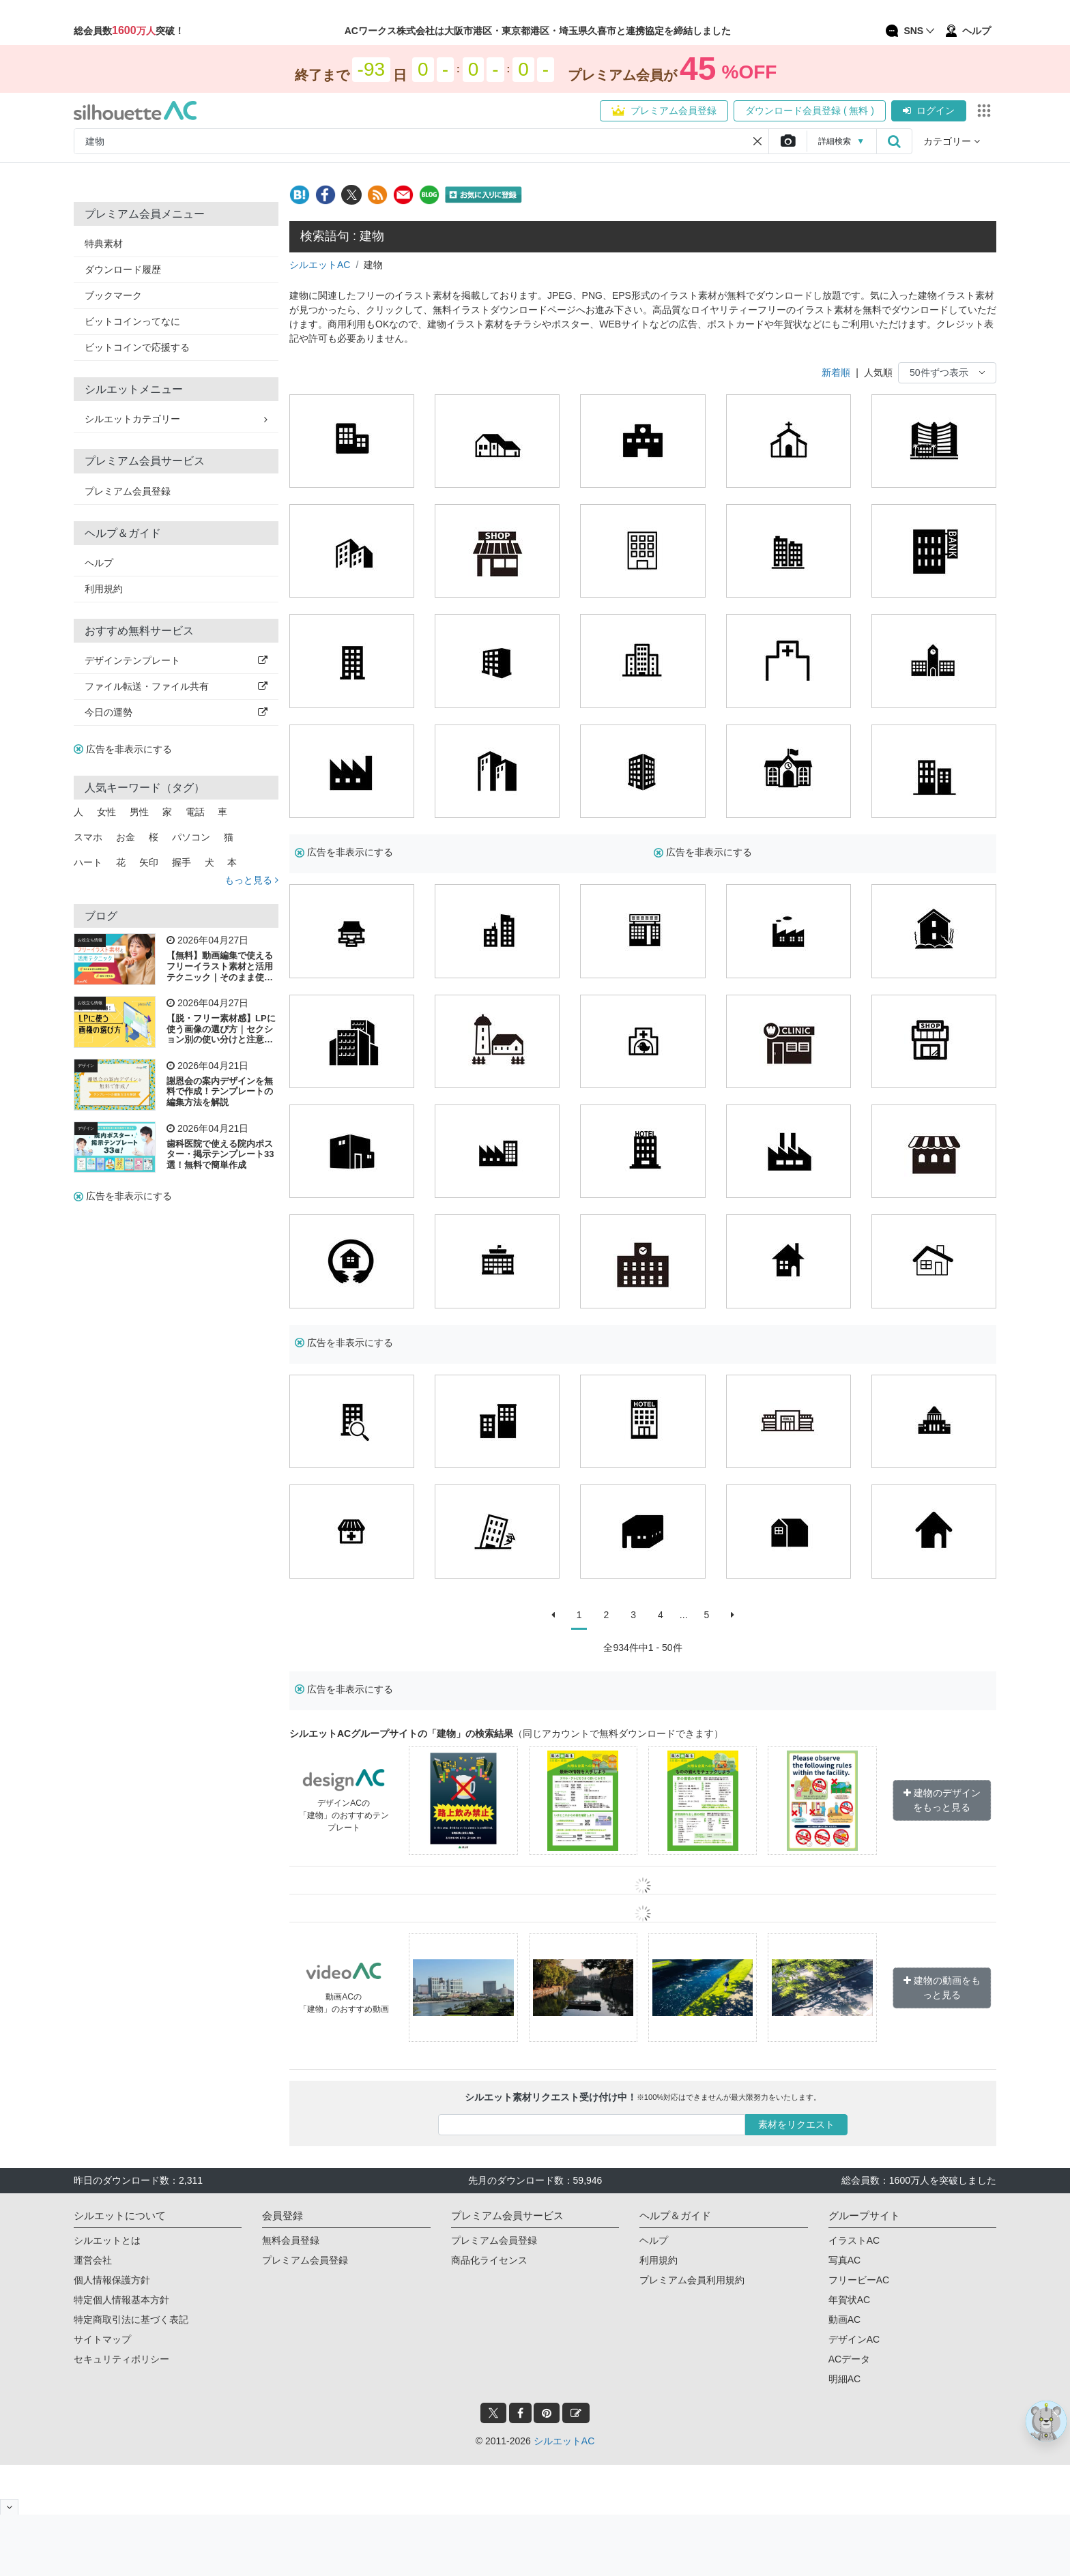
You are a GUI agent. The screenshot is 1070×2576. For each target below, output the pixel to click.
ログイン (929, 110)
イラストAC (854, 2240)
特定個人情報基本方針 (121, 2299)
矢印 (148, 862)
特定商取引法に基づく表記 (131, 2319)
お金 (125, 837)
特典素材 (104, 243)
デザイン (86, 1066)
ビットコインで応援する (137, 347)
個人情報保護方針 (112, 2279)
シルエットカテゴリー (176, 418)
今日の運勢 (176, 712)
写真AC (844, 2260)
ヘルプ (99, 562)
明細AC (844, 2378)
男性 (139, 811)
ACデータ (849, 2359)
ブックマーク (113, 295)
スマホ (88, 837)
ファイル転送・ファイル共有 (176, 686)
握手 (181, 862)
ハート (88, 862)
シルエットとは (107, 2240)
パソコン (191, 837)
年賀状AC (849, 2299)
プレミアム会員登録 (664, 110)
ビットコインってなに (132, 321)
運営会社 (93, 2260)
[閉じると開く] (9, 2507)
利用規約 (104, 588)
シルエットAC (319, 264)
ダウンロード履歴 (123, 269)
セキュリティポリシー (121, 2359)
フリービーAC (858, 2279)
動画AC (844, 2319)
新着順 (836, 372)
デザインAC (854, 2339)
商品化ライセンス (489, 2260)
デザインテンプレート (176, 660)
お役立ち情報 (90, 940)
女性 (106, 811)
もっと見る (251, 880)
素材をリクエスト (796, 2124)
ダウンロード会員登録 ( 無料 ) (809, 110)
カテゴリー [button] (951, 141)
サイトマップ (102, 2339)
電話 (195, 811)
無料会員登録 (290, 2240)
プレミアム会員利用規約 (691, 2279)
